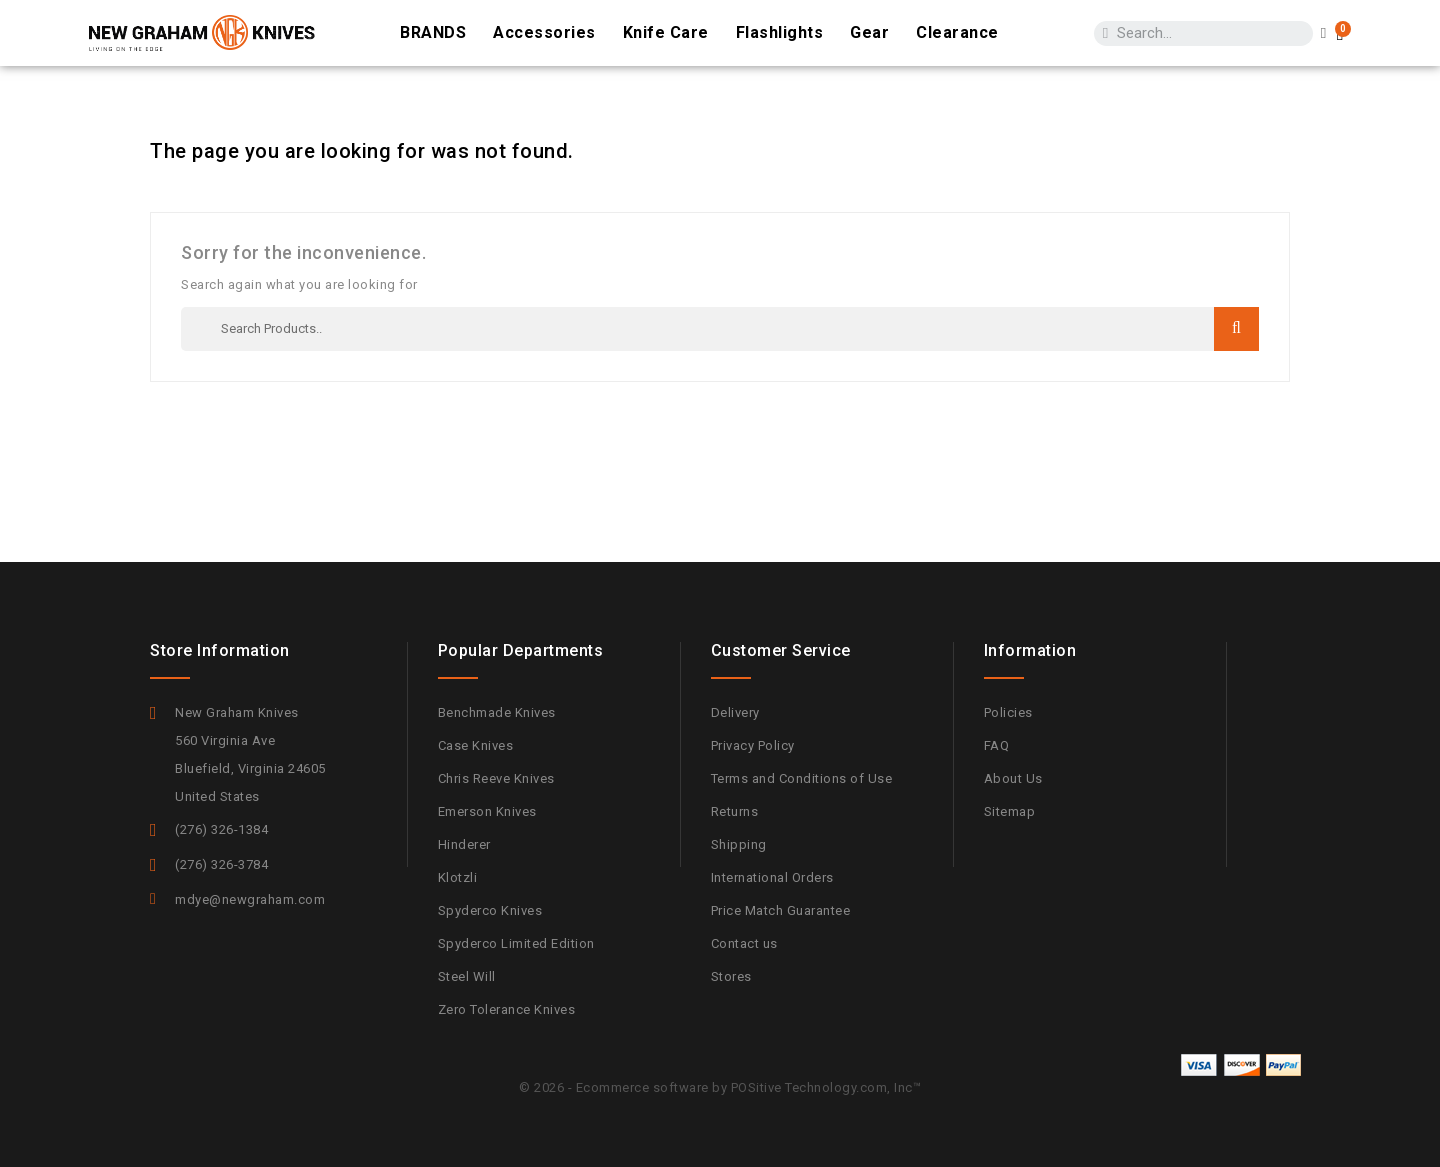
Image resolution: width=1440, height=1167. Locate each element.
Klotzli (458, 877)
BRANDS (433, 32)
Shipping (739, 844)
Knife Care (666, 32)
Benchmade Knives (497, 712)
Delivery (735, 712)
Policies (1008, 712)
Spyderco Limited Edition (516, 943)
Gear (869, 32)
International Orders (772, 877)
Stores (731, 976)
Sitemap (1010, 811)
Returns (735, 811)
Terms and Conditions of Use (802, 778)
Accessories (544, 32)
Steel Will (467, 976)
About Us (1013, 778)
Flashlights (780, 32)
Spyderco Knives (490, 910)
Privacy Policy (753, 745)
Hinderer (464, 844)
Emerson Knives (487, 811)
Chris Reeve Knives (496, 778)
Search (1236, 328)
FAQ (997, 745)
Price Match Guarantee (781, 910)
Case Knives (476, 745)
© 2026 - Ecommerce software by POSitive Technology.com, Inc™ (720, 1087)
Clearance (957, 32)
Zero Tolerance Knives (507, 1009)
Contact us (744, 943)
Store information (220, 650)
